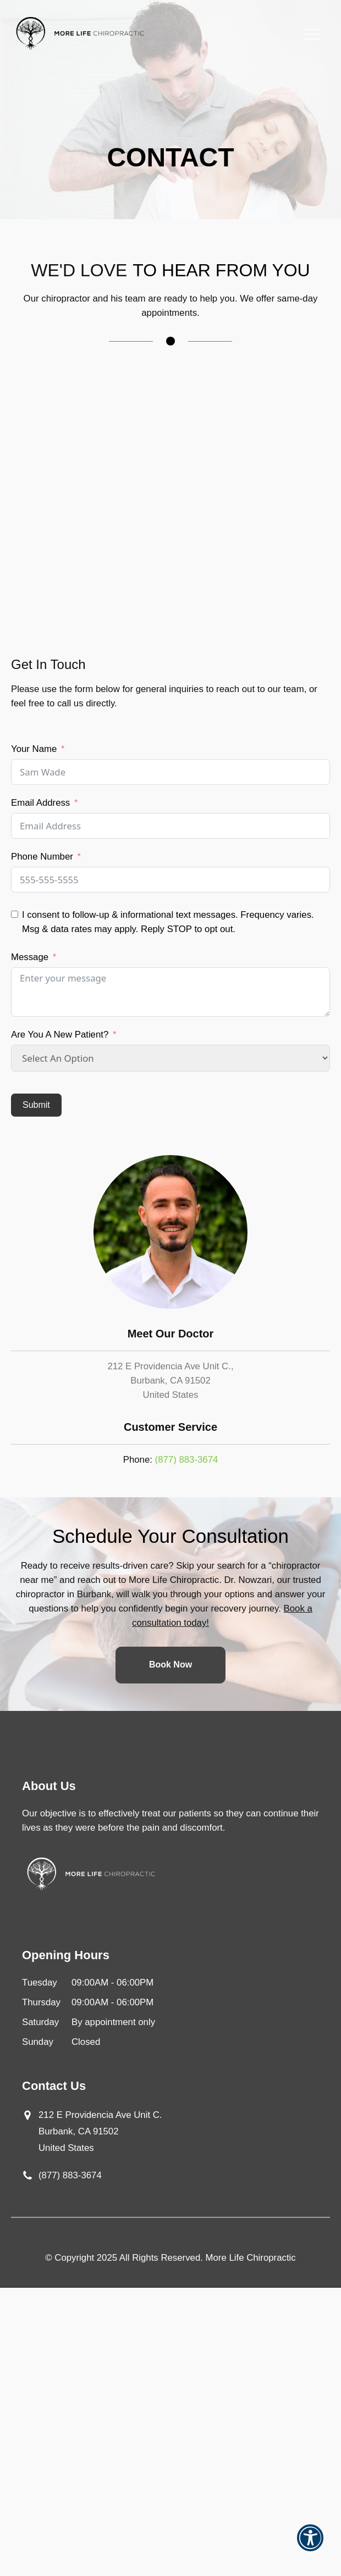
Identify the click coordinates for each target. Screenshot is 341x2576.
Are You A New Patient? (59, 1034)
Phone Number (42, 856)
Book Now (170, 1664)
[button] (310, 2545)
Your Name (34, 749)
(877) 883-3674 (186, 1459)
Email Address (40, 803)
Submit (36, 1104)
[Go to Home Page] (79, 33)
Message (29, 957)
